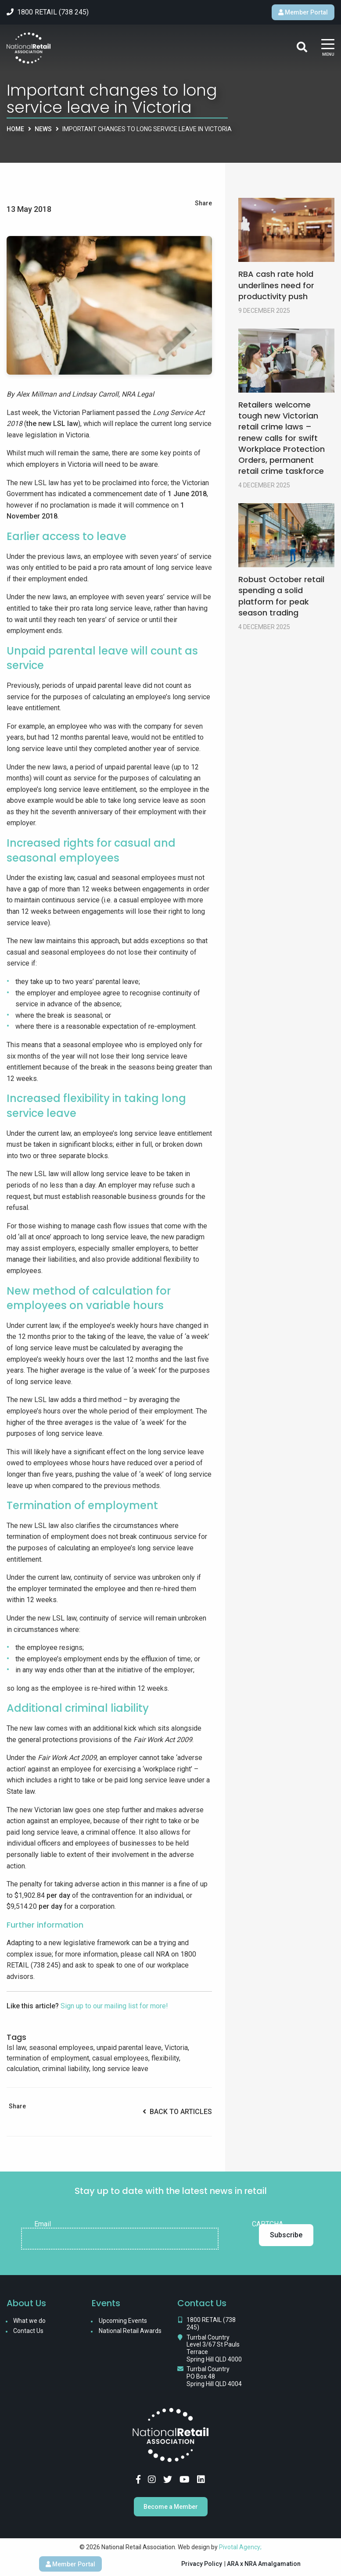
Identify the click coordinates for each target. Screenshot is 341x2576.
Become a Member (171, 2506)
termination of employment (48, 2058)
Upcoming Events (123, 2320)
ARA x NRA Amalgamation (264, 2564)
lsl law (16, 2047)
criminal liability (65, 2068)
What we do (29, 2320)
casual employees (120, 2058)
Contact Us (28, 2330)
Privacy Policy (201, 2564)
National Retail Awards (130, 2330)
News (43, 128)
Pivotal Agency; (240, 2547)
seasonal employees (61, 2047)
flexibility (165, 2058)
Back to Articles (177, 2111)
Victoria (176, 2047)
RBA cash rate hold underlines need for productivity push (276, 284)
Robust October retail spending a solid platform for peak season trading (281, 596)
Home (15, 128)
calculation (23, 2068)
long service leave (120, 2068)
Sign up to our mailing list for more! (114, 2006)
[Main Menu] (327, 48)
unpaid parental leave (129, 2047)
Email (42, 2224)
